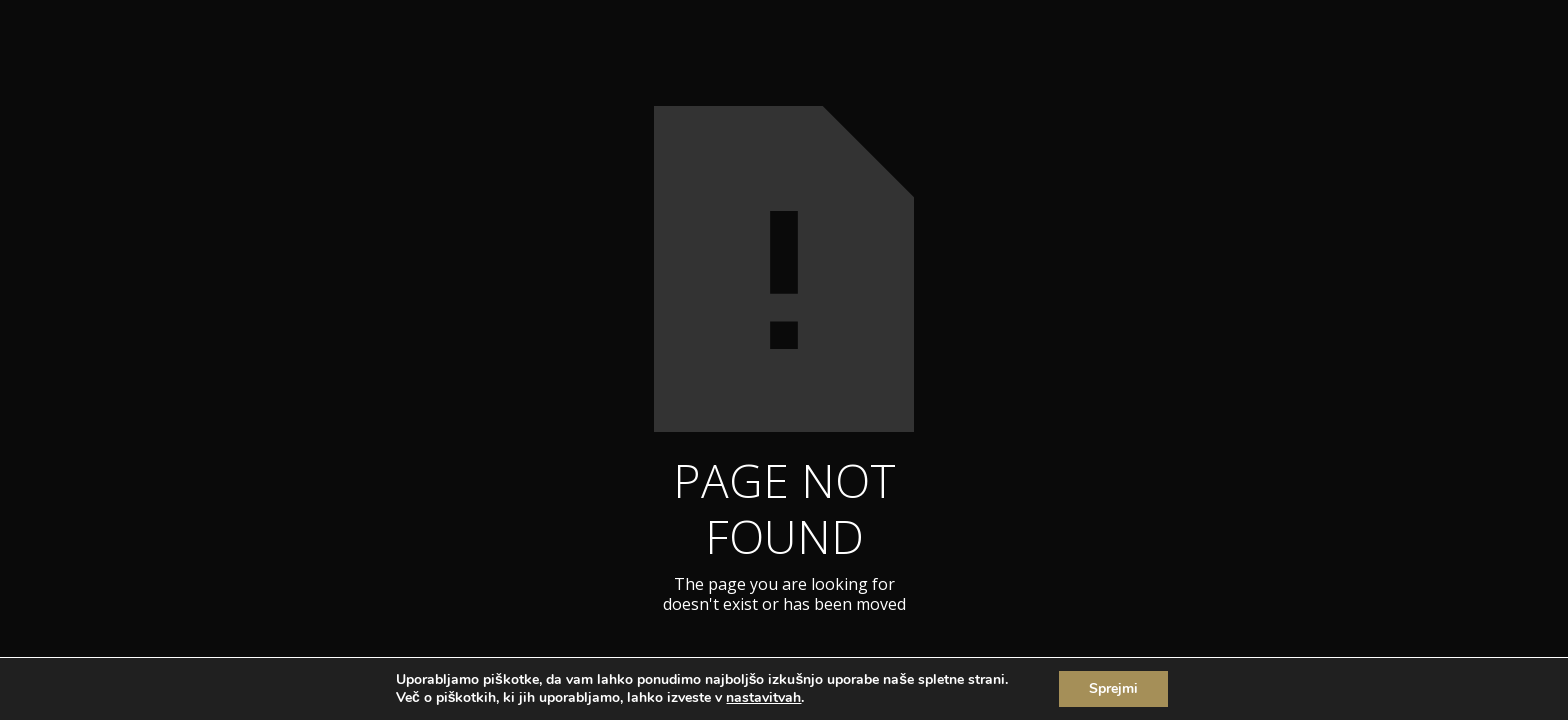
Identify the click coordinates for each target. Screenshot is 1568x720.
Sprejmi (1113, 688)
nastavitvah (763, 698)
